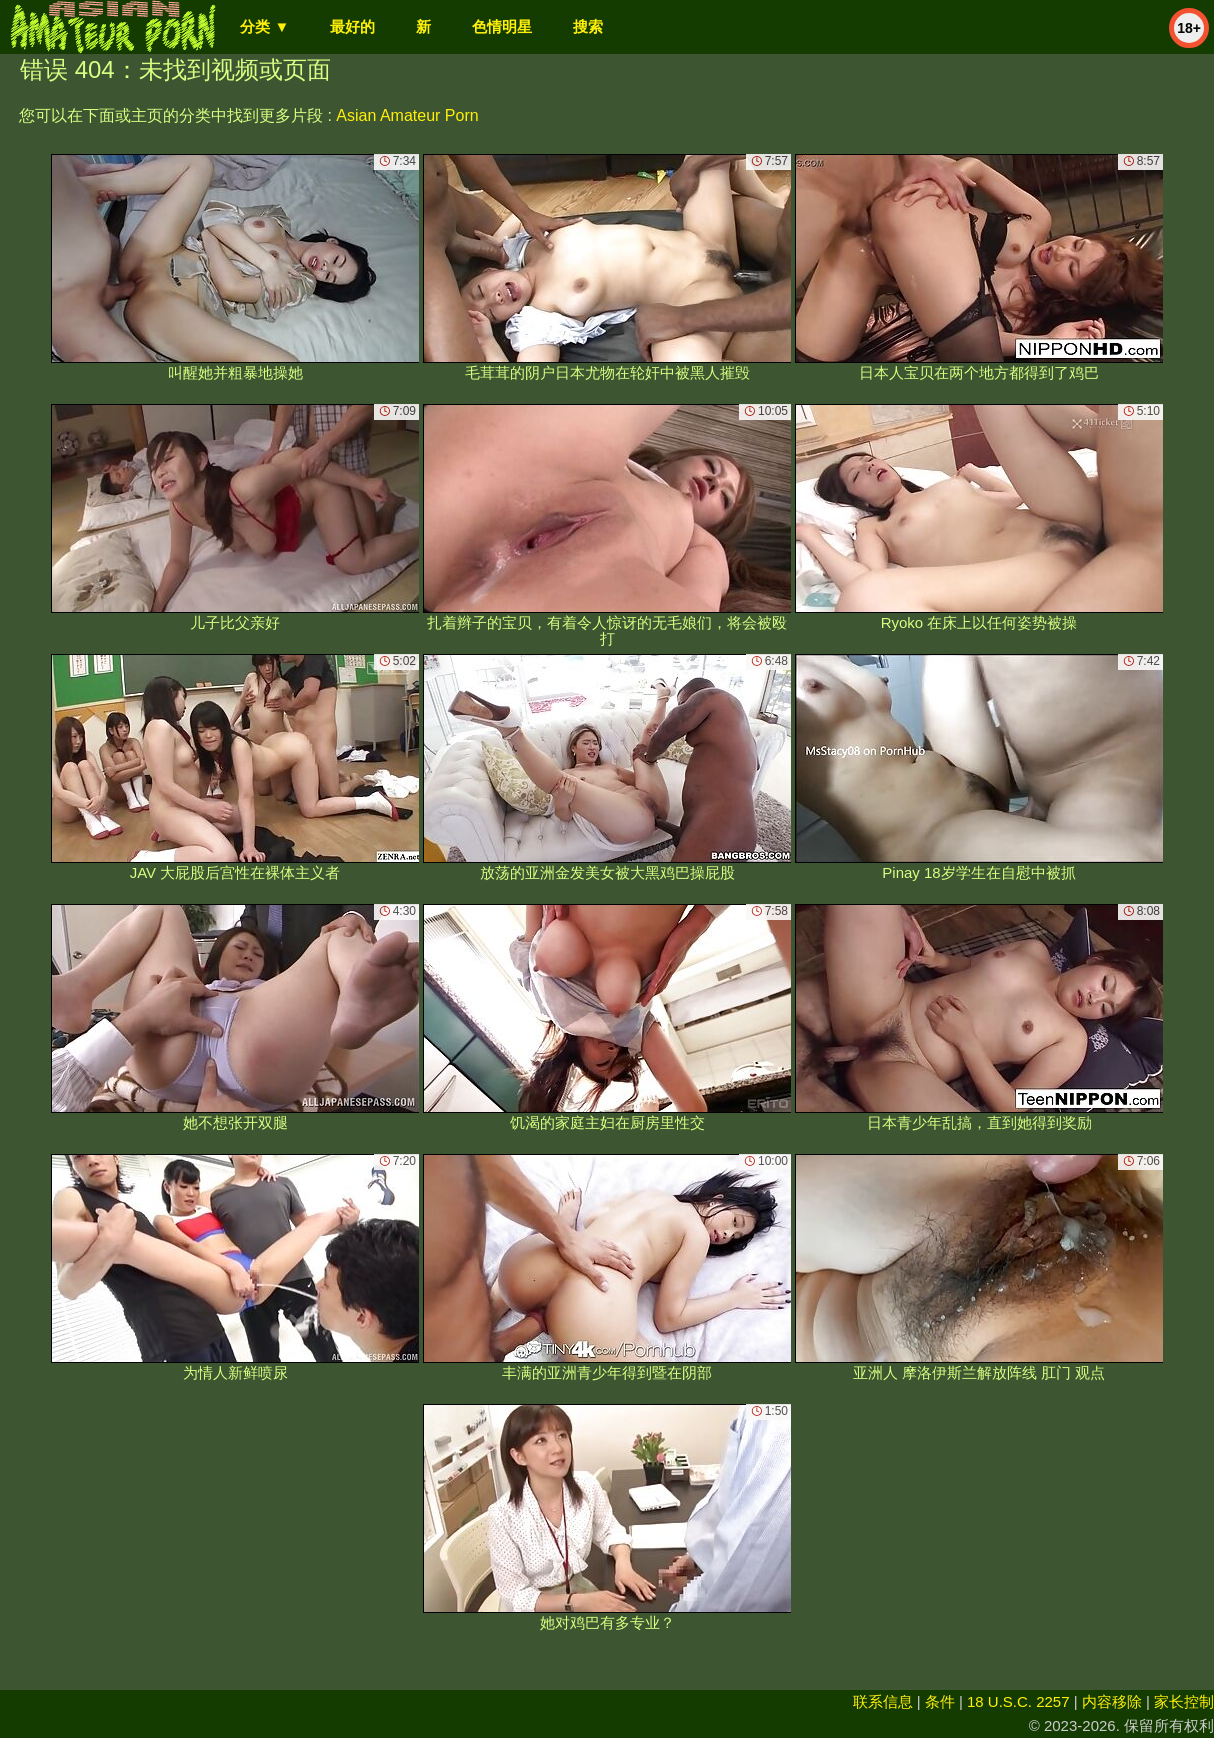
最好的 (352, 26)
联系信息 (883, 1701)
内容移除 (1112, 1701)
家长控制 (1184, 1701)
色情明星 (502, 26)
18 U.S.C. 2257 (1018, 1701)
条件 (940, 1701)
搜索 (588, 26)
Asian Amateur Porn (407, 115)
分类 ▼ (264, 26)
